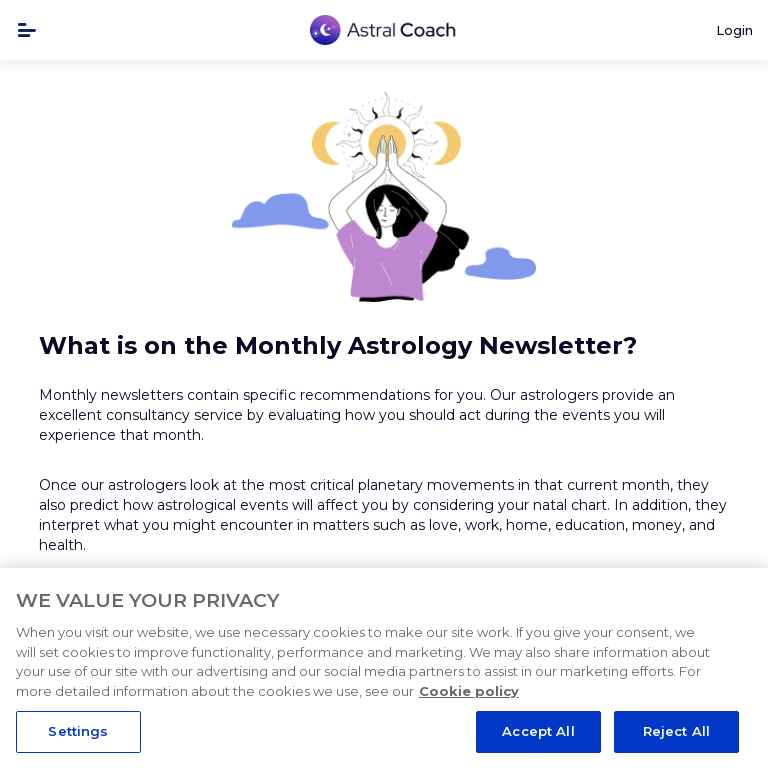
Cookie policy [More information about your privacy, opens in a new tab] (469, 691)
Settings (78, 731)
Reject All (676, 731)
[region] (384, 670)
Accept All (538, 731)
